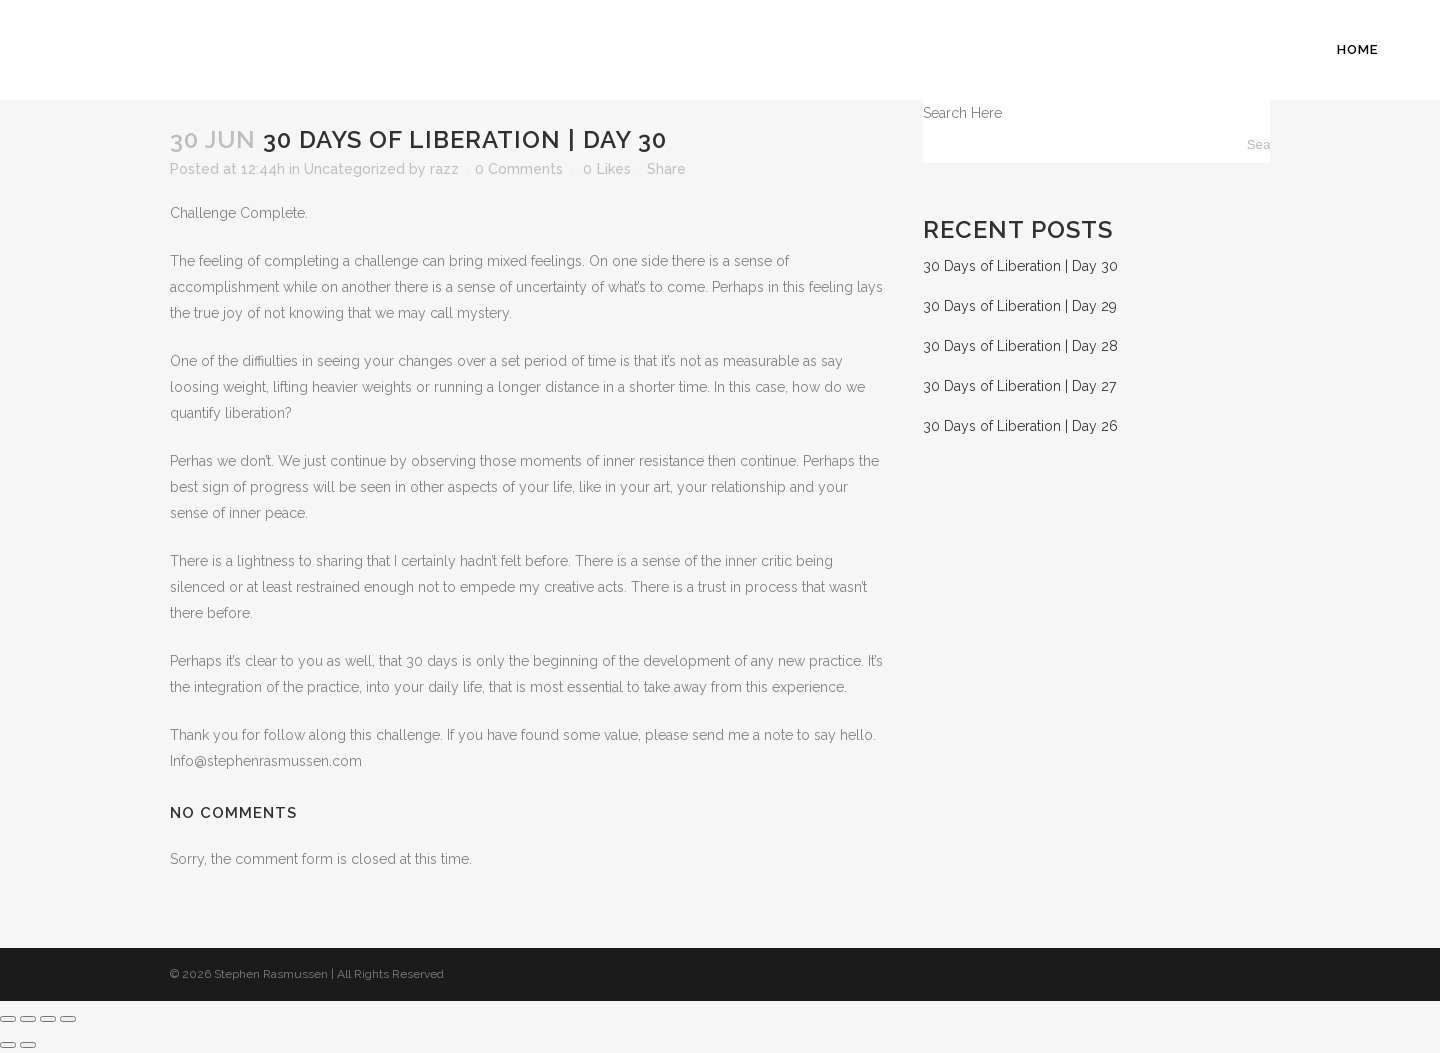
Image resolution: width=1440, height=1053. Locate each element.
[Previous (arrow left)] (8, 1045)
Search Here (962, 113)
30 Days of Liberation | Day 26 (1020, 426)
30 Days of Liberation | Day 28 (1020, 346)
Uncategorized (354, 169)
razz (444, 169)
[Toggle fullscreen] (28, 1019)
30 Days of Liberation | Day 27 (1019, 386)
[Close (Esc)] (68, 1019)
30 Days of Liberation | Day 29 (1020, 306)
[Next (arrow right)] (28, 1045)
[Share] (48, 1019)
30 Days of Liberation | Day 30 (1020, 266)
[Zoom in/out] (8, 1019)
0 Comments (519, 169)
